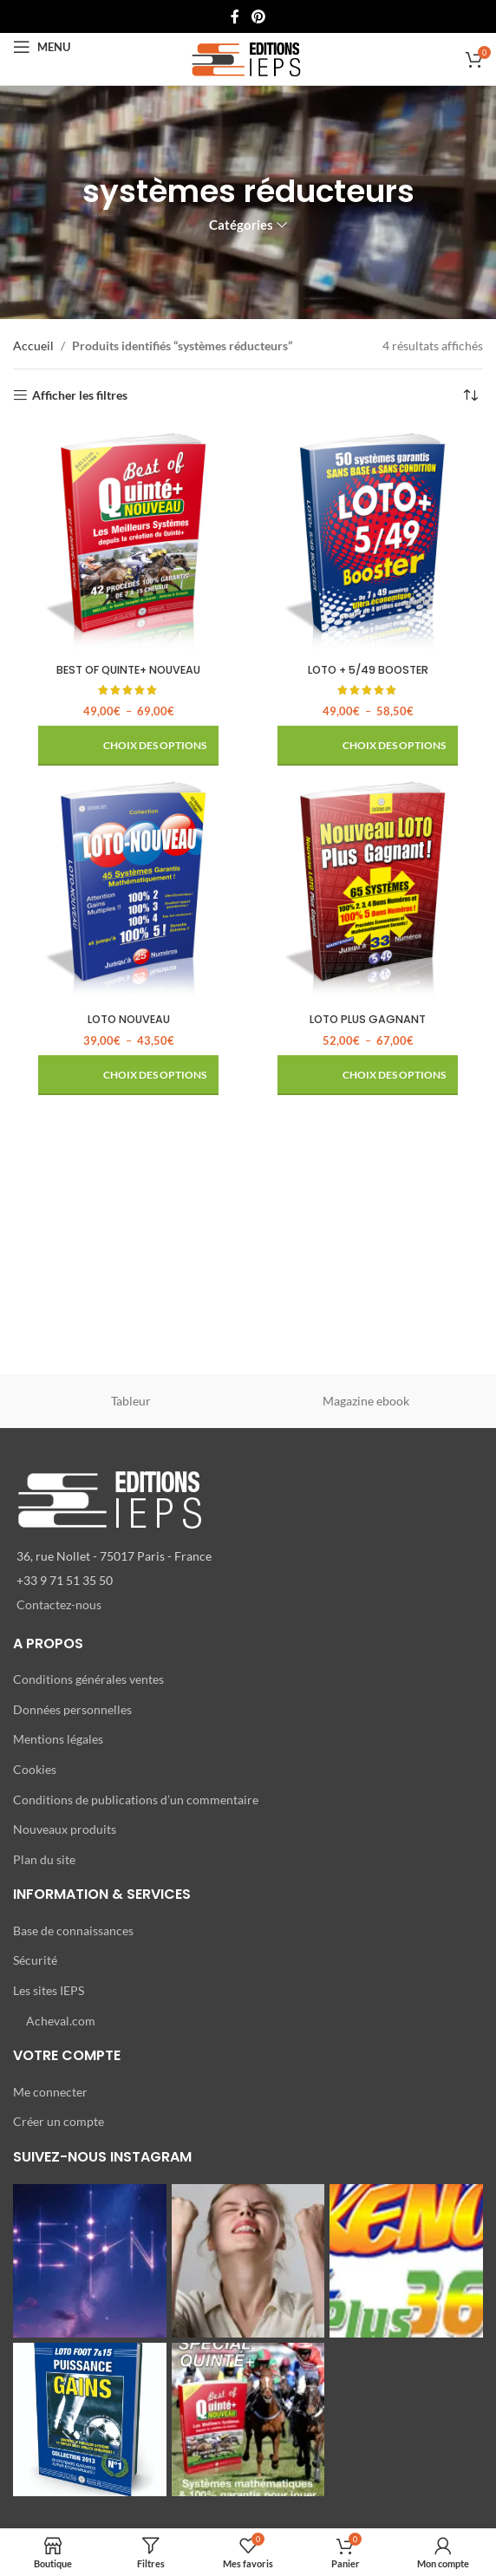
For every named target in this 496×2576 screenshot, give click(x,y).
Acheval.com (60, 2020)
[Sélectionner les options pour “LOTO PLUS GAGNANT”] (367, 1075)
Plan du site (44, 1859)
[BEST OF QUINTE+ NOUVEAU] (128, 541)
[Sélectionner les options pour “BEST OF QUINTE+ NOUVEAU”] (128, 746)
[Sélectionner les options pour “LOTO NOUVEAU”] (128, 1075)
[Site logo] (248, 57)
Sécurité (35, 1960)
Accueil (33, 345)
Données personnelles (72, 1709)
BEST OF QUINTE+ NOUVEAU (128, 669)
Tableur (131, 1400)
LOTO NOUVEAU (129, 1019)
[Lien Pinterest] (258, 16)
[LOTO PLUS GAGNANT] (367, 889)
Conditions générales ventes (88, 1679)
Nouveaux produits (64, 1829)
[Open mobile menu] (41, 46)
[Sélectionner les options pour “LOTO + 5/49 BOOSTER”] (367, 746)
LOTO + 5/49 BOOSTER (368, 669)
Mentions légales (58, 1738)
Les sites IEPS (48, 1990)
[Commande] (470, 395)
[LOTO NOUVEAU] (128, 889)
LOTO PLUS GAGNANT (368, 1019)
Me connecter (50, 2091)
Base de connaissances (73, 1930)
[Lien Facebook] (235, 16)
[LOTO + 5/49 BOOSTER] (367, 541)
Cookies (34, 1769)
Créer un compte (58, 2121)
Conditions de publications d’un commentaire (135, 1799)
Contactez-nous (58, 1604)
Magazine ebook (366, 1400)
